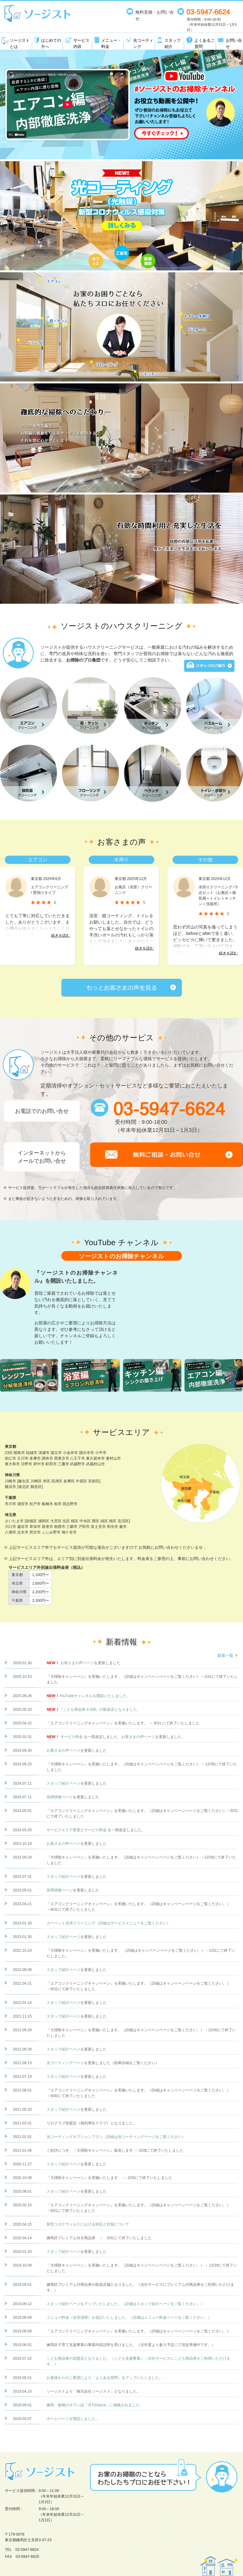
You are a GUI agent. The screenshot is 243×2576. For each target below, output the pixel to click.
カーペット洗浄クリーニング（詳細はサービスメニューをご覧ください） (108, 1923)
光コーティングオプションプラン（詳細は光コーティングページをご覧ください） (116, 2137)
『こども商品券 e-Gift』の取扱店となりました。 (100, 1709)
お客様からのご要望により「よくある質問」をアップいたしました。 (105, 2377)
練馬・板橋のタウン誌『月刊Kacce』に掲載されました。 (95, 2405)
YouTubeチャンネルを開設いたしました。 (94, 1696)
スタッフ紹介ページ (63, 1783)
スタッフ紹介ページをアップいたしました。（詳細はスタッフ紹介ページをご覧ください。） (125, 2304)
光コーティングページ (65, 2063)
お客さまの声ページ (77, 1663)
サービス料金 (71, 1737)
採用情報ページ (60, 1797)
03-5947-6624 (27, 2549)
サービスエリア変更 (63, 1830)
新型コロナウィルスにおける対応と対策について (88, 2224)
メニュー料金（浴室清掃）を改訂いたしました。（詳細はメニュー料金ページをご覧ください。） (129, 2317)
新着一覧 (225, 1655)
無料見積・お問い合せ (154, 15)
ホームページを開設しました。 (73, 2418)
